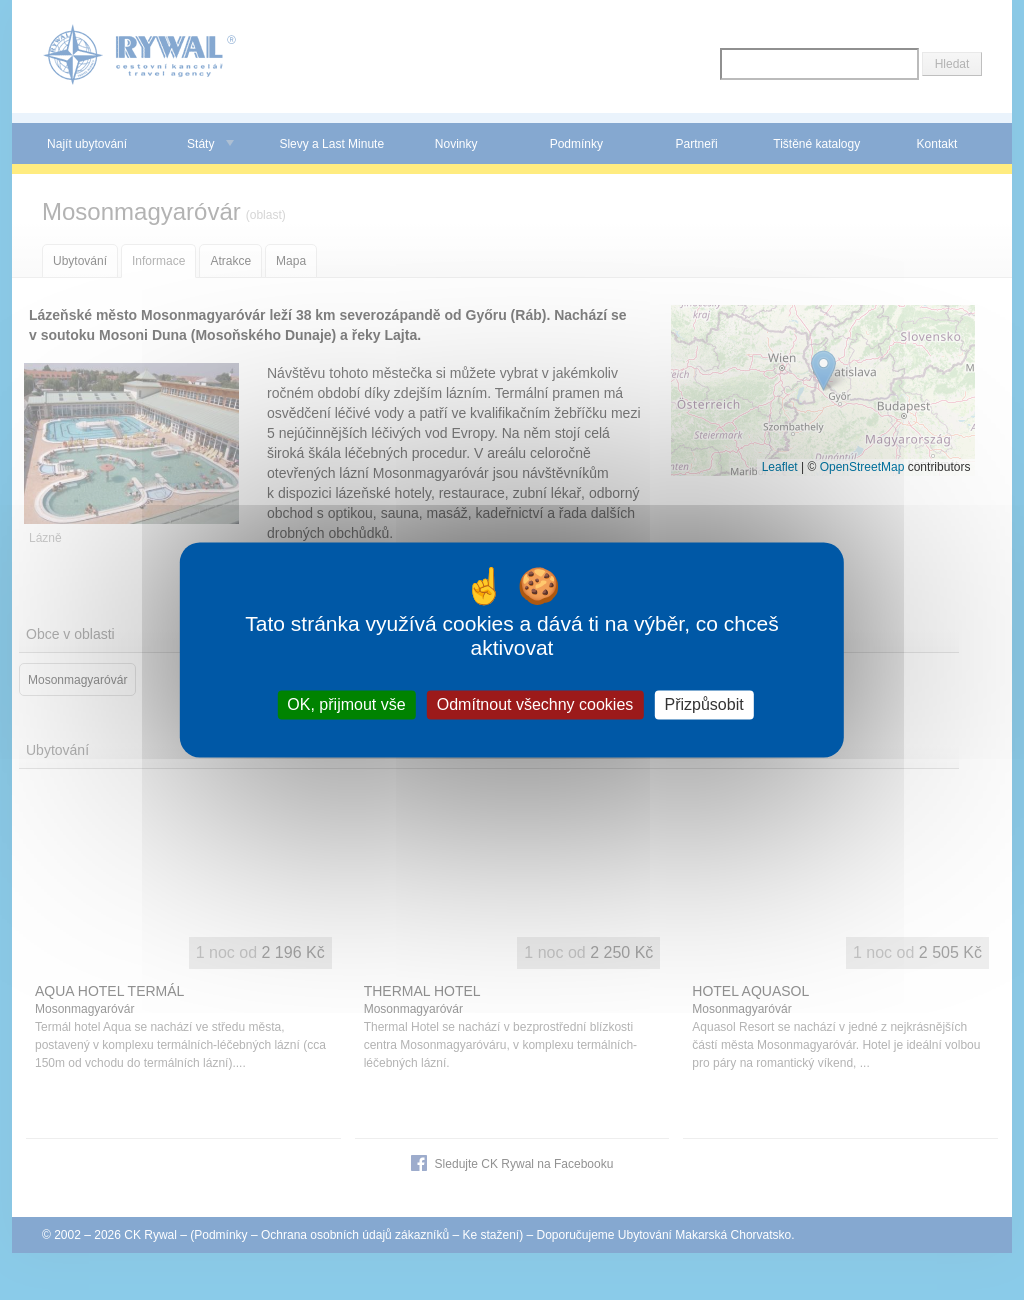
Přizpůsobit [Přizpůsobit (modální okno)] (703, 704)
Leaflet (780, 467)
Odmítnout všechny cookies (535, 704)
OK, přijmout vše (346, 704)
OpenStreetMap (862, 467)
